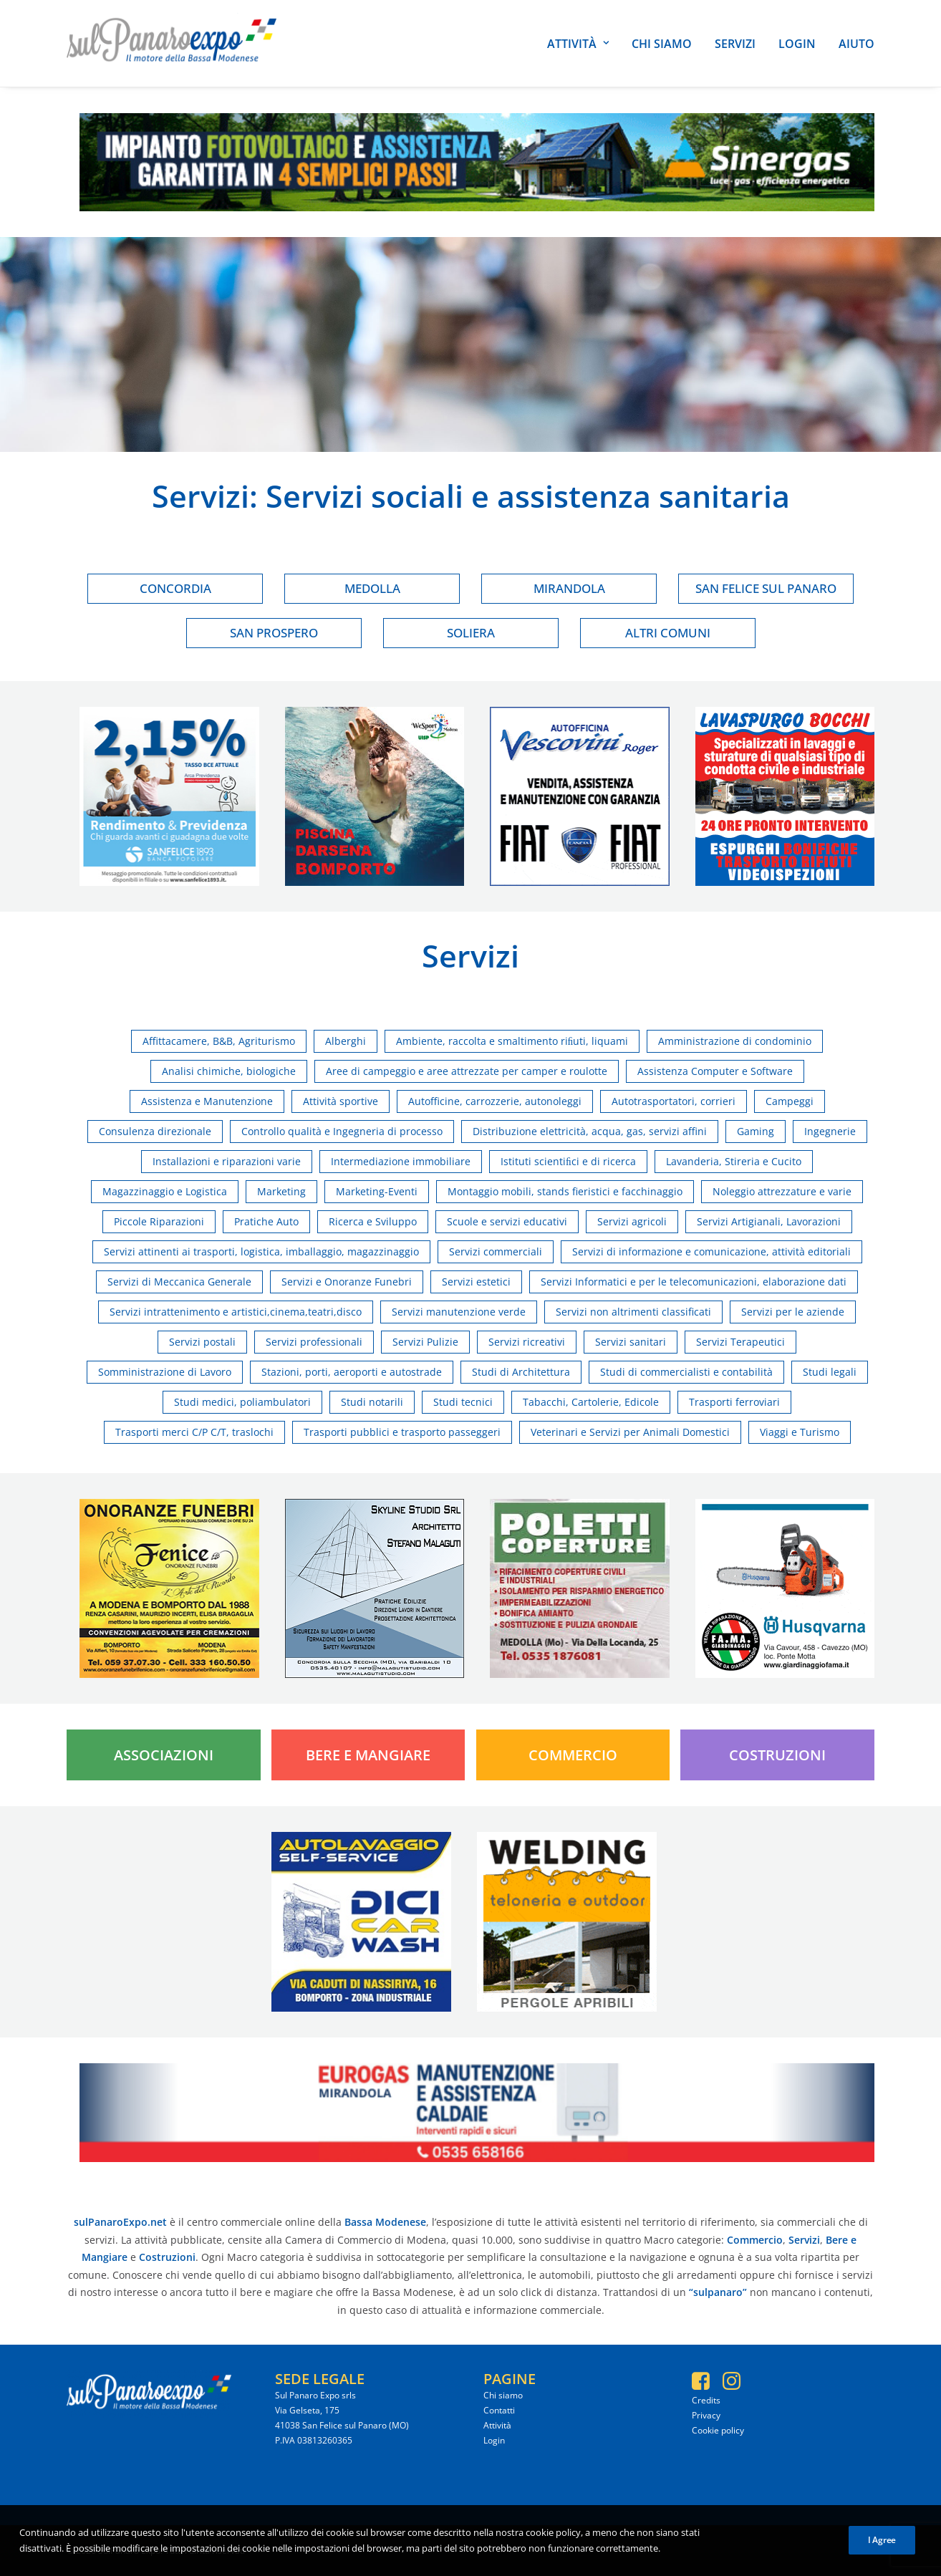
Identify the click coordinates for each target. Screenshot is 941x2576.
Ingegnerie (830, 1131)
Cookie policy (718, 2430)
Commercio (573, 1755)
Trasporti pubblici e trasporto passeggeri (402, 1432)
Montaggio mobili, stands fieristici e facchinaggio (565, 1191)
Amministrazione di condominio (734, 1041)
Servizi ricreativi (526, 1342)
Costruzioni (777, 1755)
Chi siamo (662, 44)
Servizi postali (202, 1342)
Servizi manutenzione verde (459, 1311)
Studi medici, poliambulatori (242, 1402)
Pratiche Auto (266, 1221)
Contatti (499, 2410)
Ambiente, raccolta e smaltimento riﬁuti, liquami (512, 1041)
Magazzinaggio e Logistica (164, 1191)
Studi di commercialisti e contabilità (686, 1372)
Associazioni (163, 1755)
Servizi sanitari (630, 1342)
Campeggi (790, 1101)
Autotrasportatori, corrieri (673, 1101)
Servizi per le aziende (792, 1311)
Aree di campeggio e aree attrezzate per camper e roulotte (466, 1071)
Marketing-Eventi (377, 1191)
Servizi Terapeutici (740, 1342)
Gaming (755, 1131)
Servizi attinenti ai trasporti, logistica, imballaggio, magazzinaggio (261, 1251)
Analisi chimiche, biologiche (229, 1071)
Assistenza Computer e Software (715, 1071)
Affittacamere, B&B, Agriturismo (219, 1041)
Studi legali (829, 1372)
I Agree (882, 2550)
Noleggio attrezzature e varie (782, 1191)
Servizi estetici (476, 1281)
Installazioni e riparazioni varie (227, 1161)
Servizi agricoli (632, 1221)
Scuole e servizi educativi (507, 1221)
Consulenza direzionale (155, 1131)
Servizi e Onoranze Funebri (346, 1281)
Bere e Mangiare (368, 1755)
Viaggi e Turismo (799, 1432)
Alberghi (345, 1041)
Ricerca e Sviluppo (373, 1221)
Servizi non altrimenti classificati (633, 1311)
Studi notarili (372, 1402)
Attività (578, 44)
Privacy (706, 2415)
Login (797, 44)
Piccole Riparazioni (159, 1221)
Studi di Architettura (521, 1372)
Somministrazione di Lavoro (164, 1372)
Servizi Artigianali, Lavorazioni (769, 1221)
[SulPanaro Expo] (171, 43)
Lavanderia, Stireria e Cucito (733, 1161)
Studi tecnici (463, 1402)
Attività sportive (340, 1101)
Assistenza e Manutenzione (207, 1101)
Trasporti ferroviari (734, 1402)
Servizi (735, 44)
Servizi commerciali (495, 1251)
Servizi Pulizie (425, 1342)
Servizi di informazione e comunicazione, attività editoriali (711, 1251)
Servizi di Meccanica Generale (179, 1281)
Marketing (281, 1191)
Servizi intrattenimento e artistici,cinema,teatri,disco (236, 1311)
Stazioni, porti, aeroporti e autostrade (351, 1372)
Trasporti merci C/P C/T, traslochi (194, 1432)
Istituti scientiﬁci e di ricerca (568, 1161)
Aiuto (856, 44)
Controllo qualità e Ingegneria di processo (342, 1131)
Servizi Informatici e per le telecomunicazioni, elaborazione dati (693, 1281)
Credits (706, 2400)
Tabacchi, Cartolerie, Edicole (591, 1402)
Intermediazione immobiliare (400, 1161)
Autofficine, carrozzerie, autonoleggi (495, 1101)
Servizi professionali (314, 1342)
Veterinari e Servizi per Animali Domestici (630, 1432)
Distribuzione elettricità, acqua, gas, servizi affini (590, 1131)
